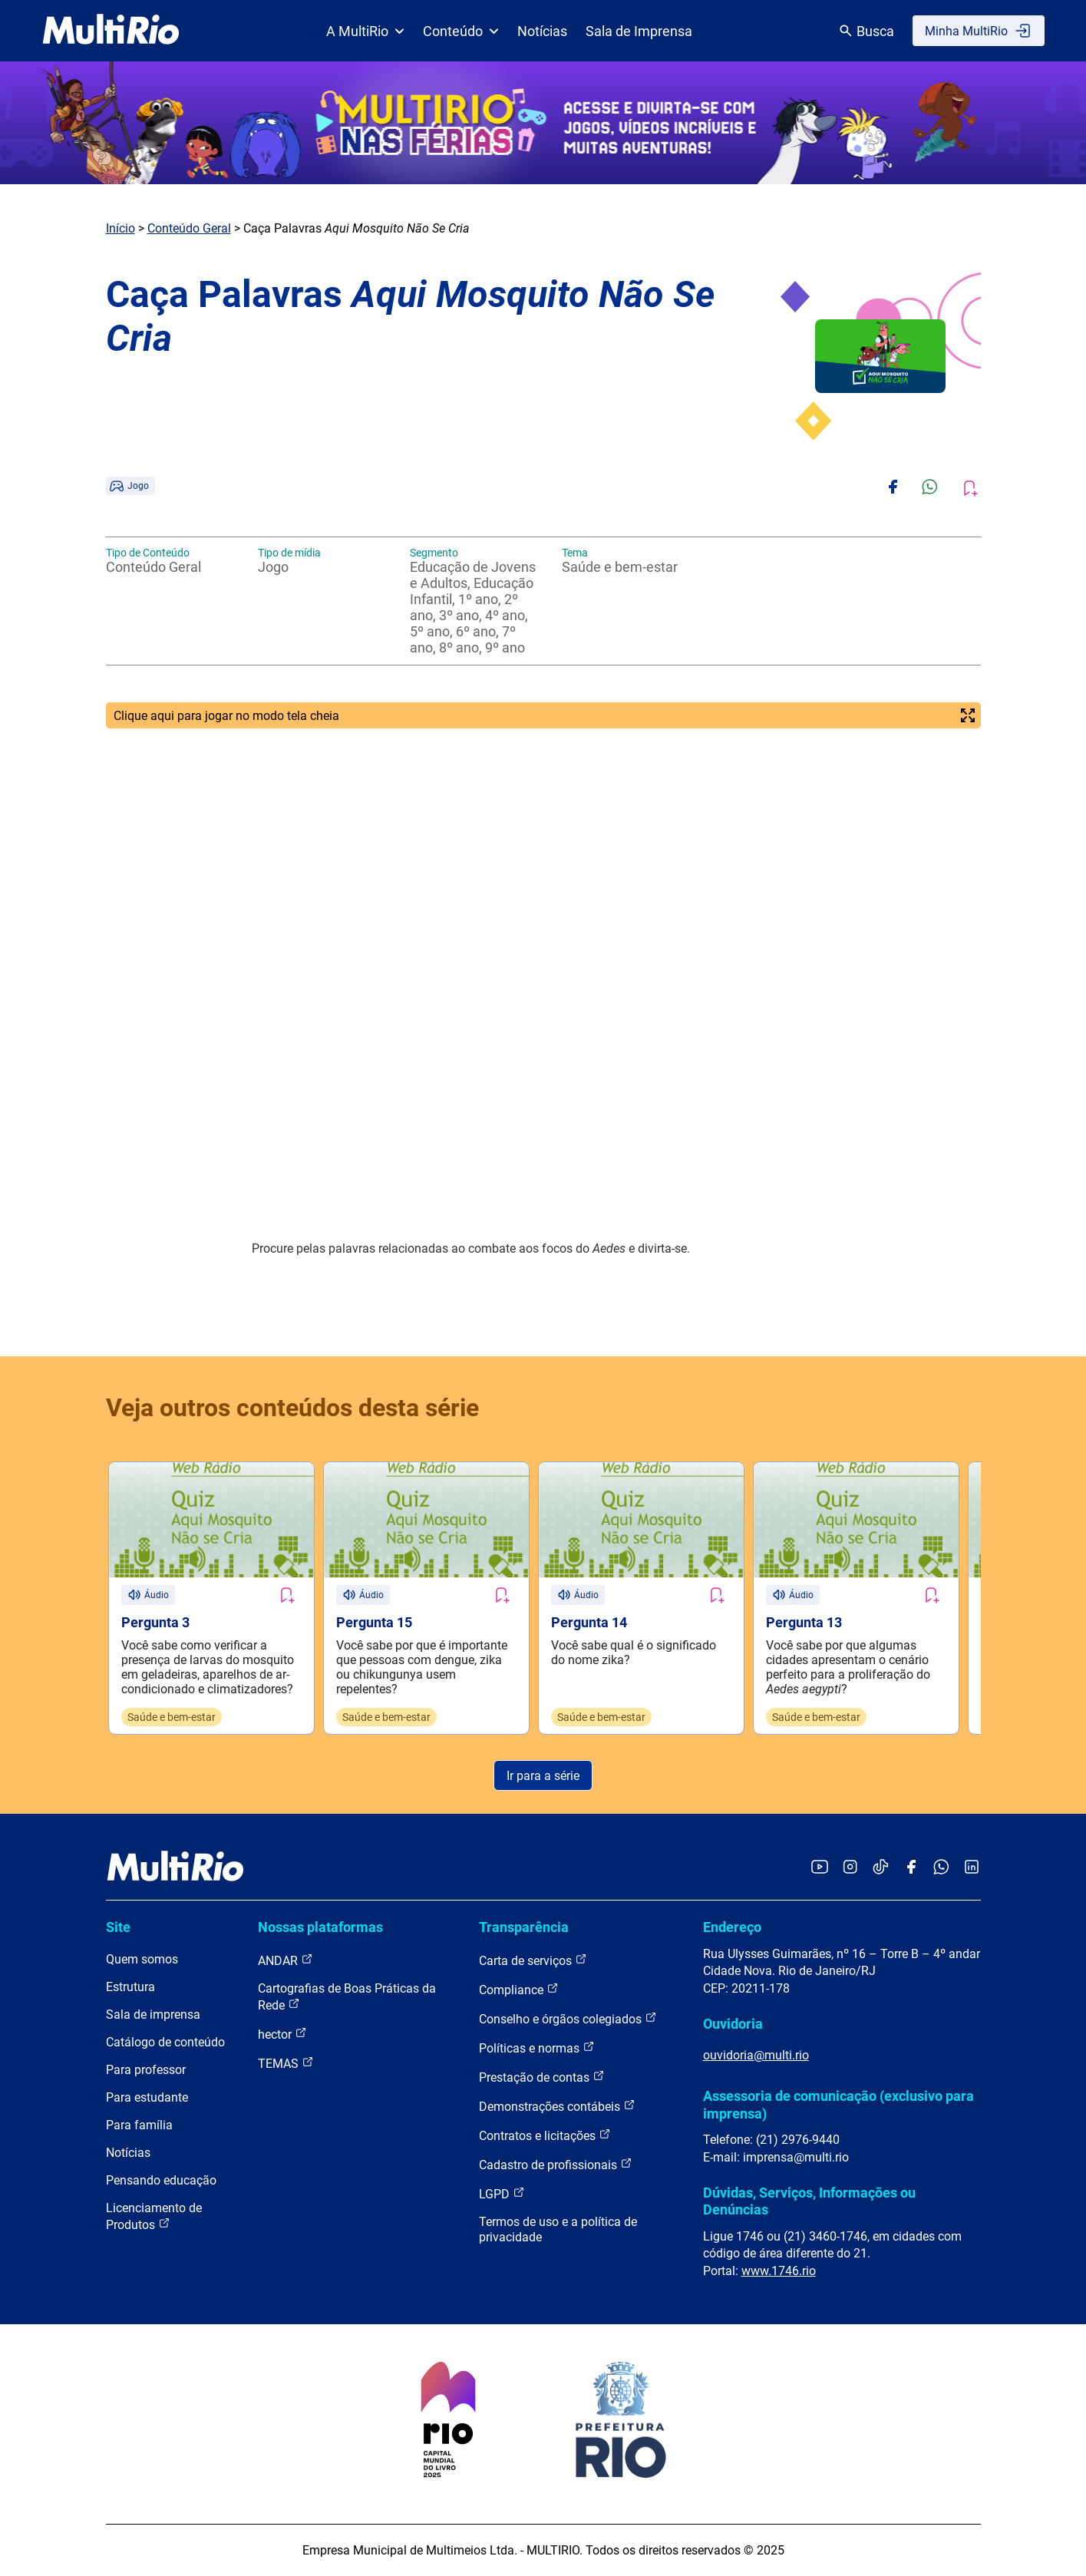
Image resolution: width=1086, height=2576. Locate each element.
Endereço (732, 1927)
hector (282, 2034)
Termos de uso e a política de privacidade (558, 2229)
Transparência (524, 1927)
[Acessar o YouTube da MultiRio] (819, 1868)
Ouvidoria (733, 2024)
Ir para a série (543, 1776)
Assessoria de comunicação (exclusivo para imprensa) (838, 2104)
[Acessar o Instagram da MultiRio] (850, 1868)
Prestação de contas (542, 2077)
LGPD (502, 2193)
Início (120, 228)
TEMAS (286, 2063)
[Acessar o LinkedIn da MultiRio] (971, 1868)
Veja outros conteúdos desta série (292, 1407)
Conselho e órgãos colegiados (568, 2018)
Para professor (146, 2069)
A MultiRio (365, 31)
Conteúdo (461, 31)
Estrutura (130, 1987)
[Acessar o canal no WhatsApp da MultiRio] (941, 1868)
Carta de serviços (533, 1960)
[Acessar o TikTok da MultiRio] (880, 1868)
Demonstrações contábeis (557, 2106)
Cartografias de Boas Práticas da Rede (347, 1997)
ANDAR (285, 1960)
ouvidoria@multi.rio (756, 2055)
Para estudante (147, 2097)
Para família (139, 2125)
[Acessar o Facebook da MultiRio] (911, 1868)
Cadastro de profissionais (555, 2164)
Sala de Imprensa (639, 31)
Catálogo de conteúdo (165, 2042)
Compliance (519, 1989)
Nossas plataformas (320, 1927)
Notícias (542, 31)
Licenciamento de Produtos (154, 2216)
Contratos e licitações (545, 2135)
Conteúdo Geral (189, 228)
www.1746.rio (778, 2271)
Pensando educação (161, 2180)
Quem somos (142, 1959)
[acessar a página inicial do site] (110, 31)
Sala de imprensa (153, 2014)
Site (118, 1927)
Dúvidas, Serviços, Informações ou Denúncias (809, 2201)
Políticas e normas (537, 2047)
